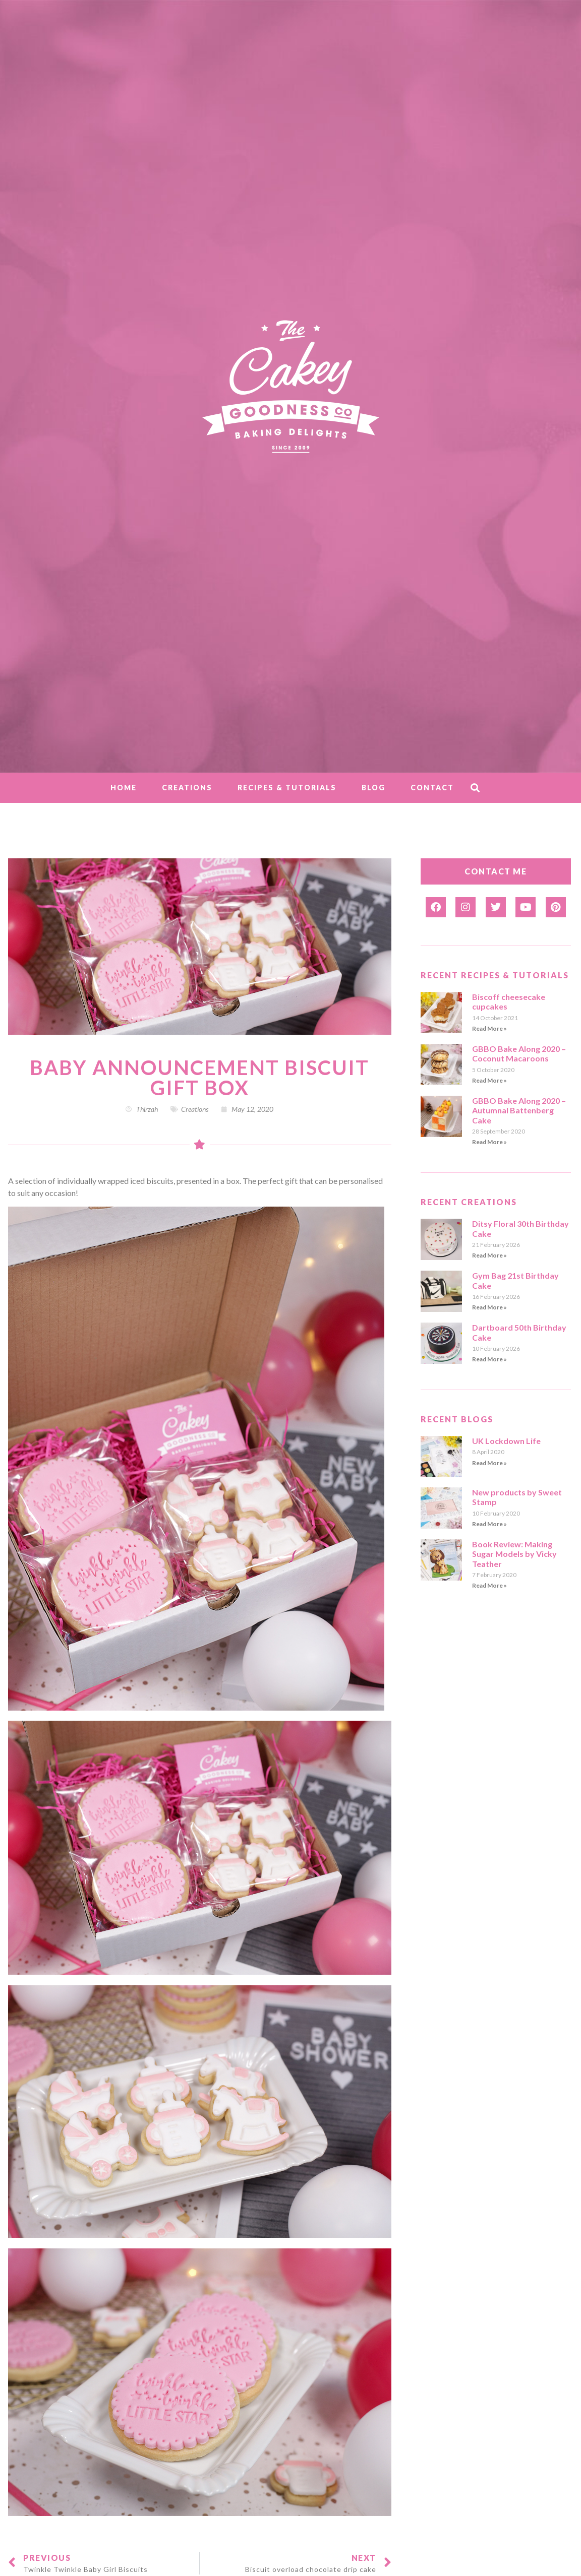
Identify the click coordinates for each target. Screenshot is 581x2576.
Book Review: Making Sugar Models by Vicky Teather (514, 1553)
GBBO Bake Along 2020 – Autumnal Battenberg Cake (519, 1110)
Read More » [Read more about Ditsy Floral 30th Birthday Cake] (489, 1255)
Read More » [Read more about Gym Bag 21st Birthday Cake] (489, 1307)
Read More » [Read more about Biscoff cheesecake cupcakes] (489, 1028)
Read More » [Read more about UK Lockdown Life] (489, 1463)
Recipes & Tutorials (287, 787)
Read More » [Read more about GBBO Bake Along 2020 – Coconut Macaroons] (489, 1080)
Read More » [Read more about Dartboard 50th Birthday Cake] (489, 1359)
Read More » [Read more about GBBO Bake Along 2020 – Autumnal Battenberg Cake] (489, 1142)
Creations (187, 787)
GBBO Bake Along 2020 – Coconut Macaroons (519, 1053)
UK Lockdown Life (506, 1441)
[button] (475, 788)
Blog (373, 787)
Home (123, 787)
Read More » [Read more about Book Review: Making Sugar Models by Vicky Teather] (489, 1585)
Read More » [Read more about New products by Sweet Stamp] (489, 1524)
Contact (432, 787)
